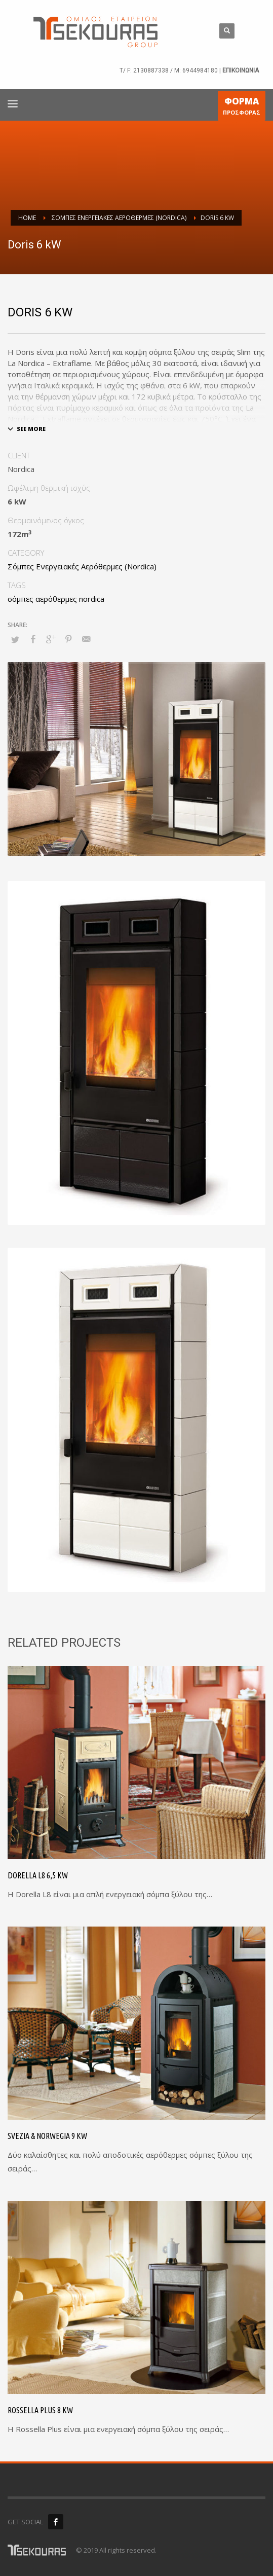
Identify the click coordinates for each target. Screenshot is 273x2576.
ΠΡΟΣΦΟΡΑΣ (241, 108)
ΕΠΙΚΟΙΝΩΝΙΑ (240, 70)
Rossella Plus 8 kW (40, 2410)
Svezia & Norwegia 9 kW (47, 2135)
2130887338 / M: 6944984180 (175, 70)
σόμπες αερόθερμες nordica (56, 599)
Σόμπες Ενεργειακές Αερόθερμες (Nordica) (82, 566)
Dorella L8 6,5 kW (38, 1875)
